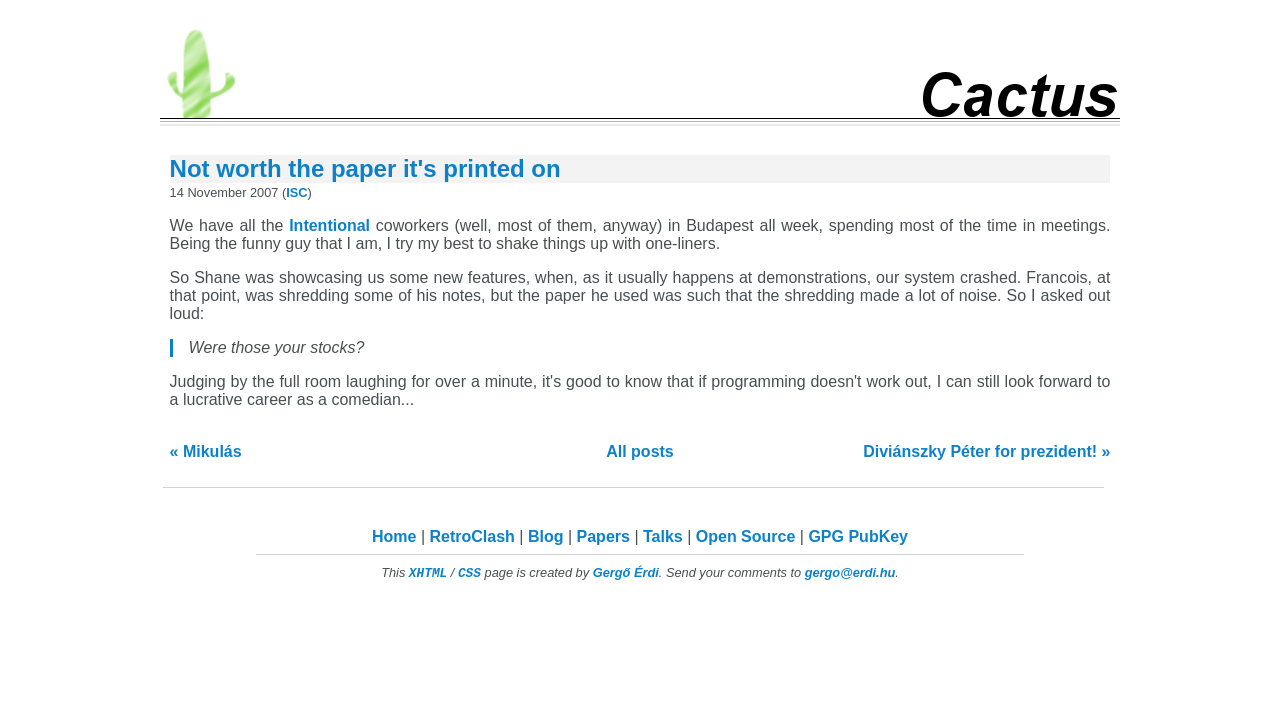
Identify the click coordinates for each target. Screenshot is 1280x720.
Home (394, 536)
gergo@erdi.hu (850, 572)
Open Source (746, 536)
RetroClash (472, 536)
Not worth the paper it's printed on (365, 168)
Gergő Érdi (626, 572)
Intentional (329, 225)
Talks (663, 536)
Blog (546, 536)
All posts (640, 451)
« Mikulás (206, 451)
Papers (603, 536)
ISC (296, 192)
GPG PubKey (858, 536)
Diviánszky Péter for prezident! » (986, 451)
